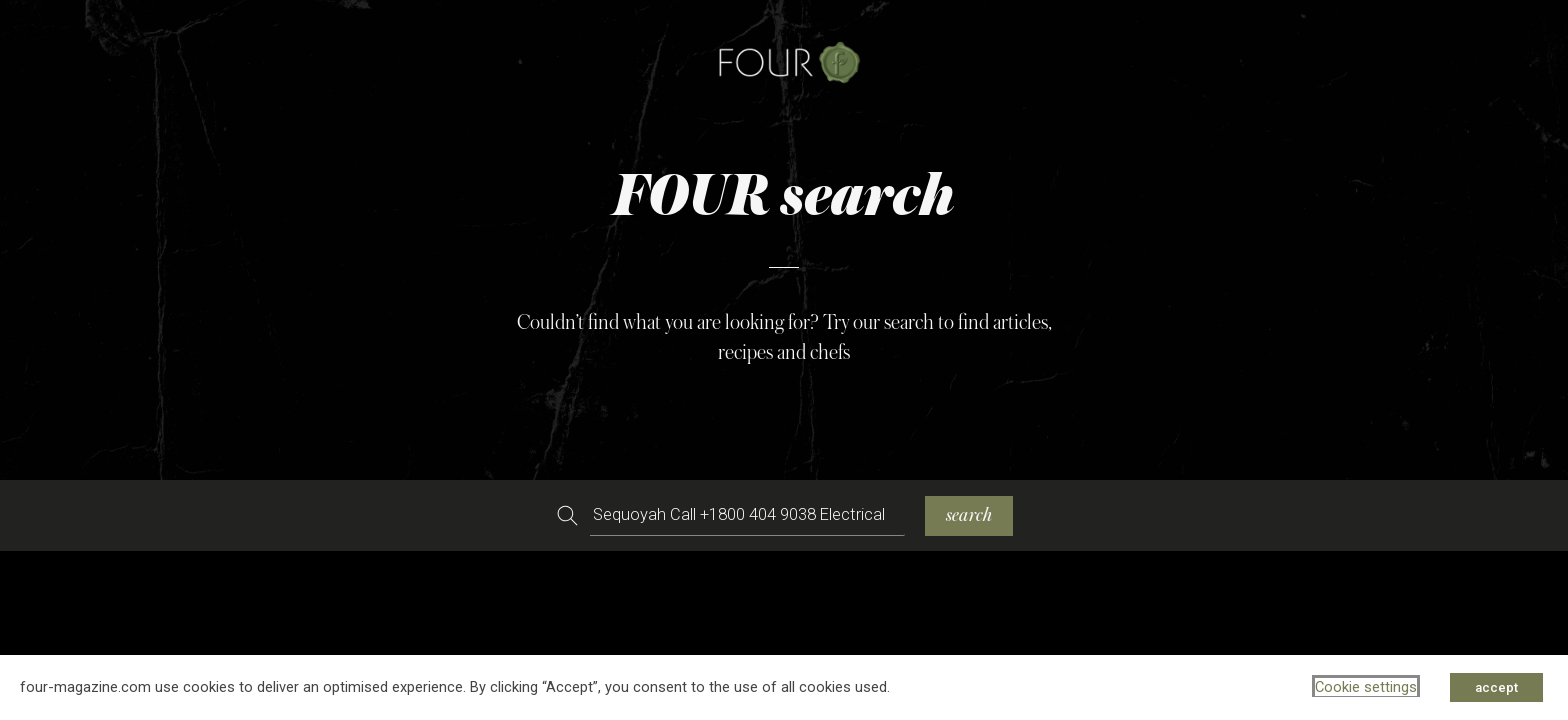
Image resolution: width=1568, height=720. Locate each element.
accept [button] (1496, 687)
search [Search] (969, 515)
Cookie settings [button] (1366, 687)
